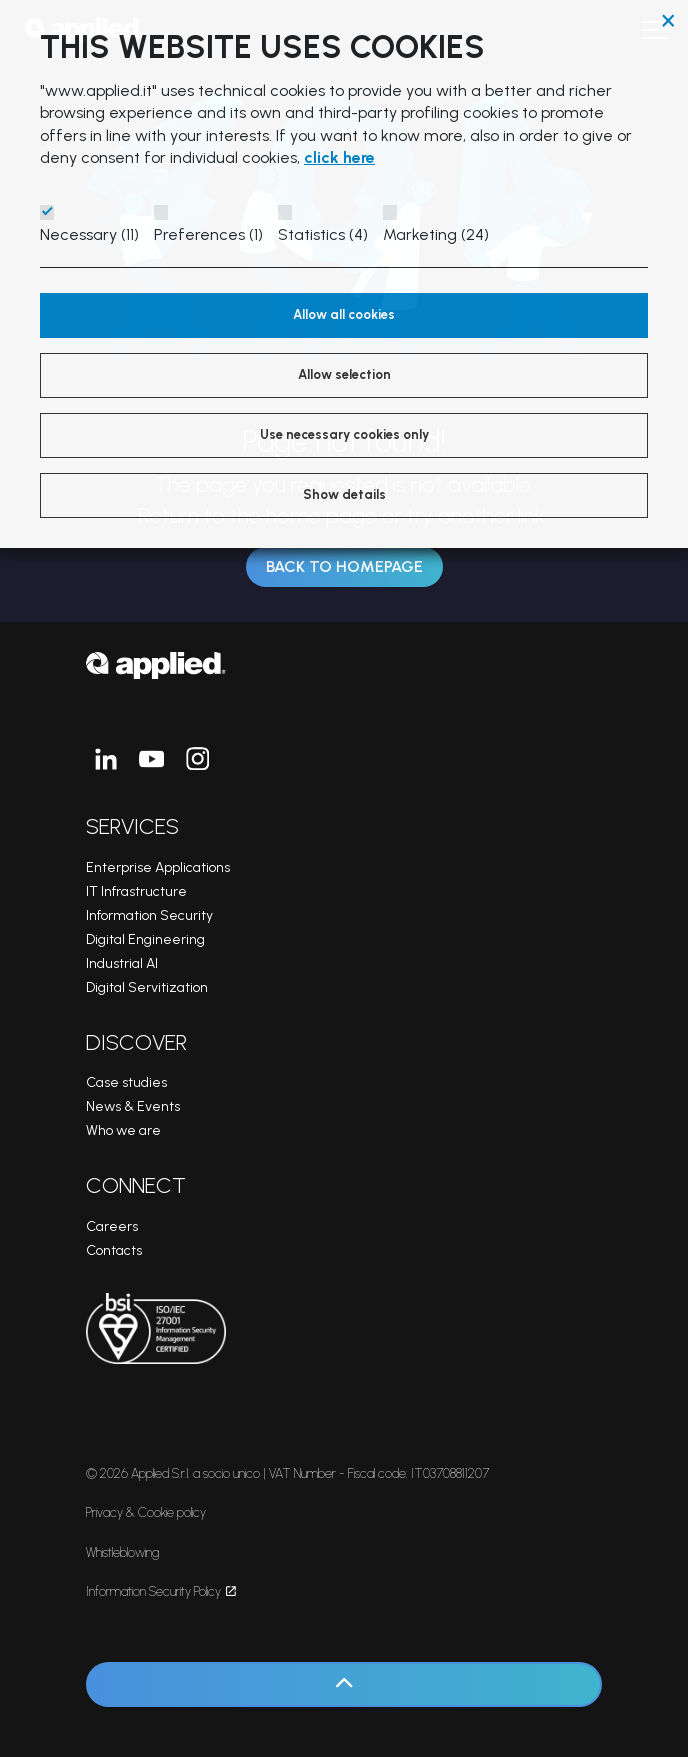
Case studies (126, 1082)
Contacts (114, 1250)
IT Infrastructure (136, 891)
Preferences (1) (208, 234)
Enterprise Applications (158, 867)
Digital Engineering (145, 939)
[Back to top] (344, 1684)
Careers (112, 1226)
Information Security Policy (161, 1591)
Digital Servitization (147, 987)
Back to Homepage (344, 567)
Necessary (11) (89, 234)
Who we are (123, 1130)
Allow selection (344, 374)
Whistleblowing (122, 1552)
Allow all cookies (344, 314)
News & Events (133, 1106)
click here (339, 157)
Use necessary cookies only (344, 434)
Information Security (149, 915)
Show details (344, 494)
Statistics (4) (323, 234)
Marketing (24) (436, 234)
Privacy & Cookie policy (146, 1512)
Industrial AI (122, 963)
